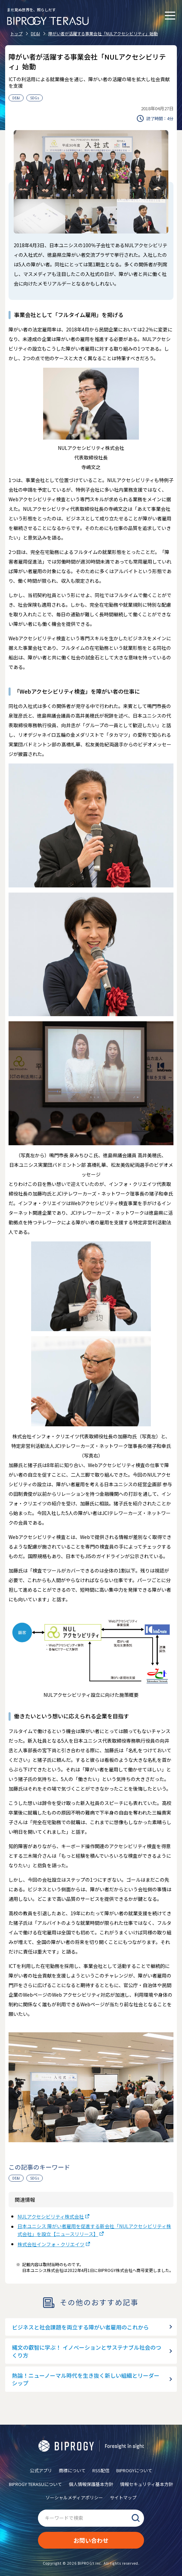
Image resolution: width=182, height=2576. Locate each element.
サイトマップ (123, 2497)
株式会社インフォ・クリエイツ (50, 2244)
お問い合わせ (91, 2540)
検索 (135, 2518)
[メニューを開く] (170, 15)
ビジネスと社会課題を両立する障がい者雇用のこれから (80, 2327)
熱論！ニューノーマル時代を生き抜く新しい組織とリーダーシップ (85, 2379)
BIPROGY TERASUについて (35, 2484)
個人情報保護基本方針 (91, 2484)
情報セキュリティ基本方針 (146, 2484)
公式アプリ (41, 2470)
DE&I (16, 97)
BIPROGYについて (134, 2470)
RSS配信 (100, 2470)
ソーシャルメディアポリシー (74, 2497)
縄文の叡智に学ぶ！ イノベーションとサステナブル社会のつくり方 (86, 2351)
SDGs (34, 97)
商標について (72, 2470)
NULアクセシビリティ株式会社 (50, 2216)
